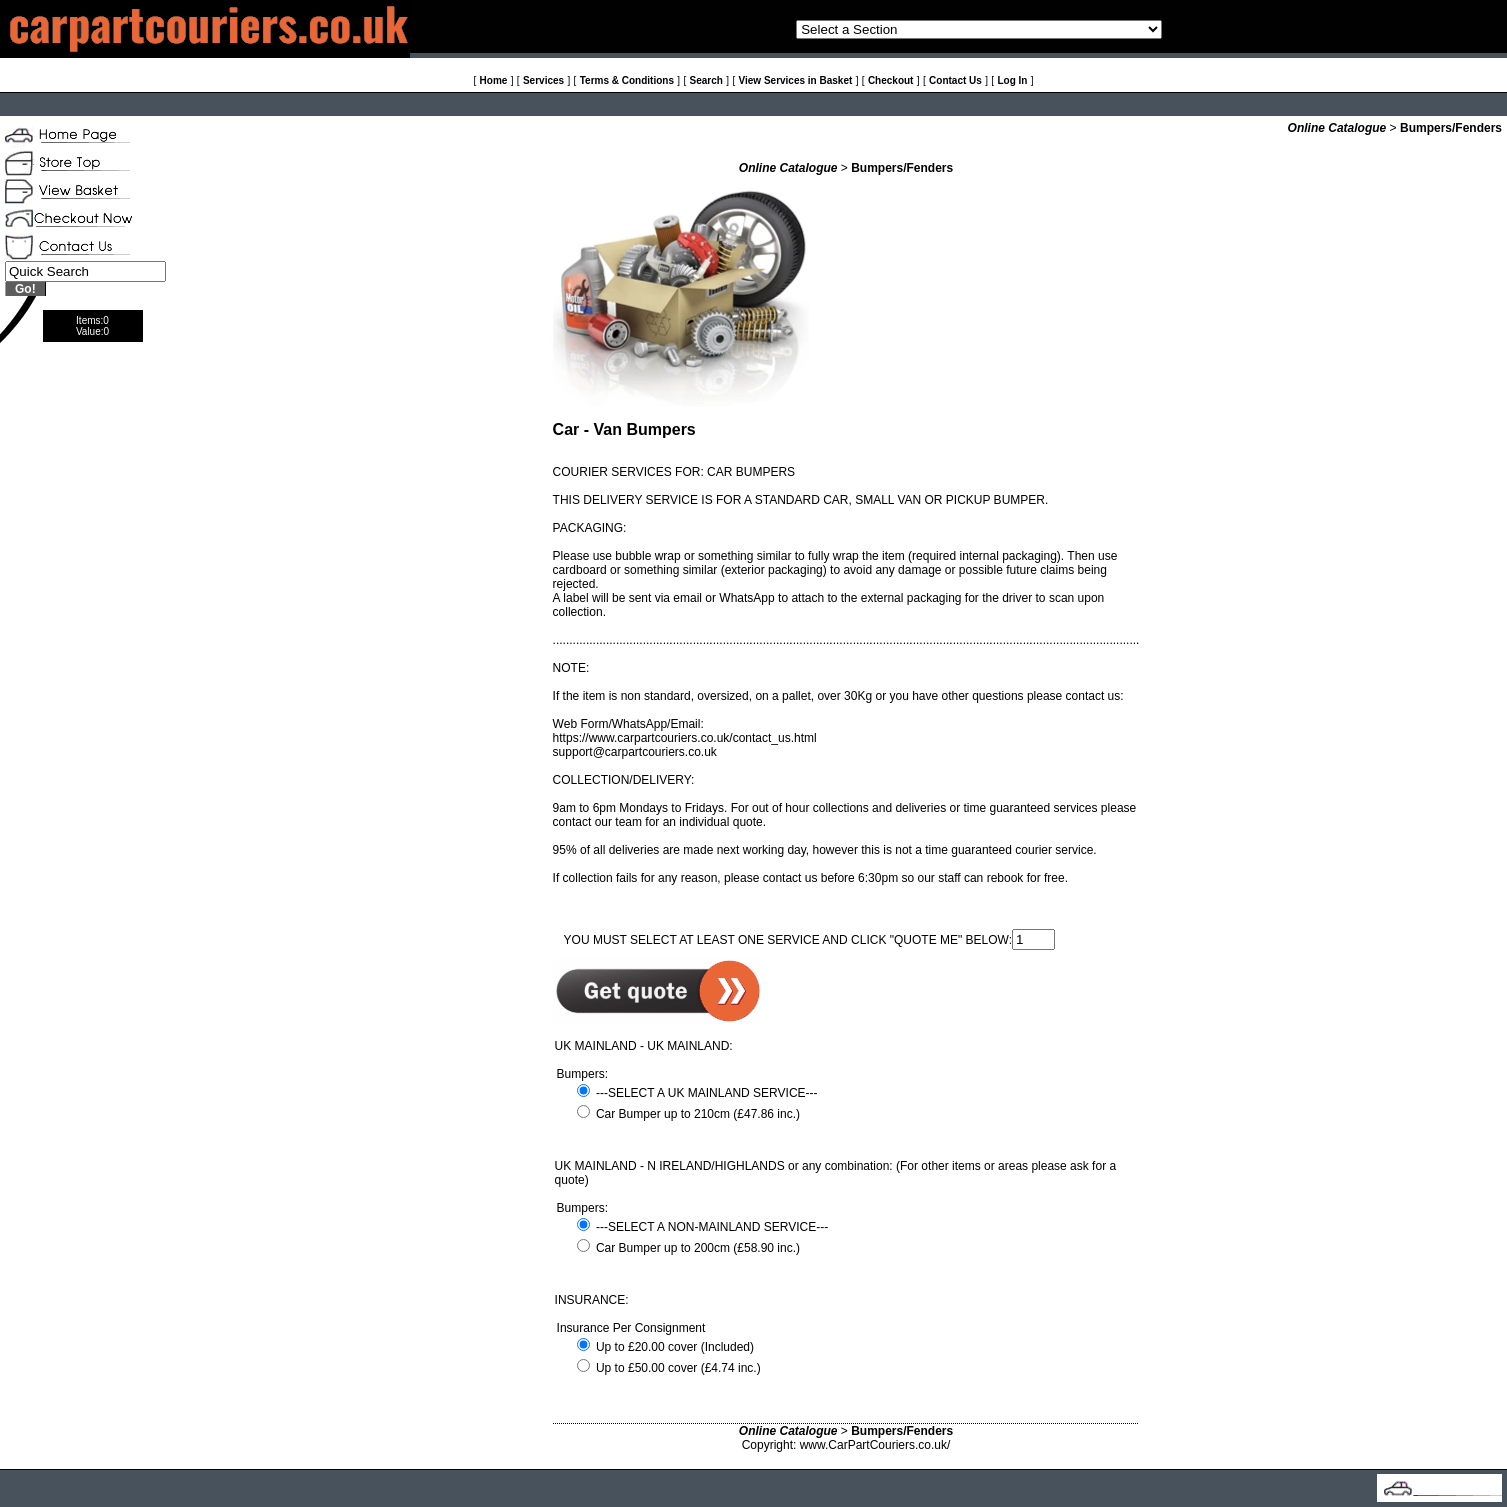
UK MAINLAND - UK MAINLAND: (644, 1046)
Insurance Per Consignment (631, 1328)
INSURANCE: (592, 1300)
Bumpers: (582, 1074)
